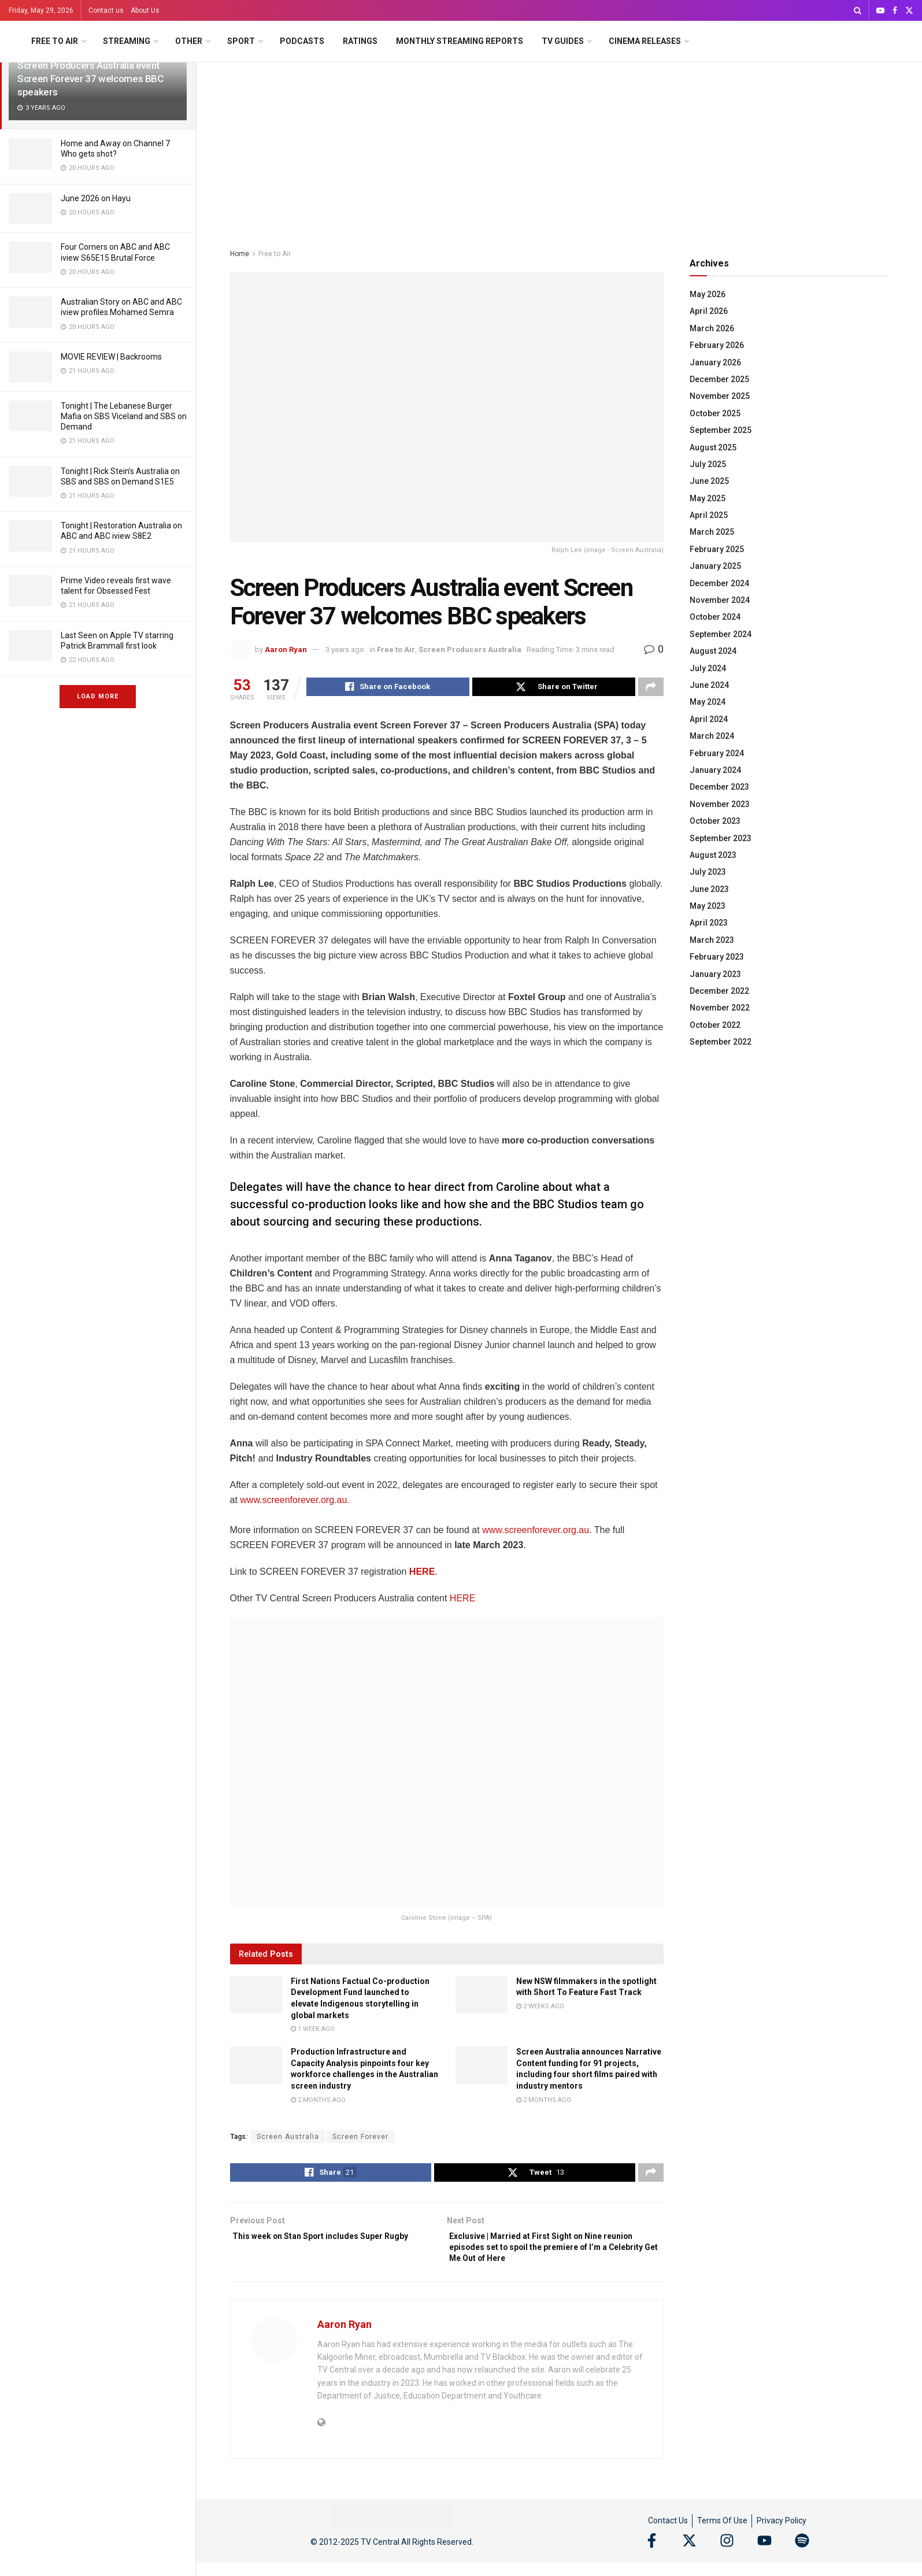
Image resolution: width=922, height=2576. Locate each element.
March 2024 (712, 736)
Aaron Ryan (286, 649)
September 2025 (720, 430)
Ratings (360, 41)
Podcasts (302, 41)
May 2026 (707, 294)
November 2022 (720, 1007)
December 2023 (719, 786)
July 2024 (708, 668)
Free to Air (54, 41)
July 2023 (708, 871)
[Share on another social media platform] (651, 688)
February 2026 (717, 345)
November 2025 (720, 396)
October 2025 (715, 413)
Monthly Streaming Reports (459, 41)
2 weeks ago (540, 2008)
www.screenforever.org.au (534, 1532)
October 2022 (715, 1025)
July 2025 (708, 464)
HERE (422, 1573)
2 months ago (318, 2101)
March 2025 (712, 531)
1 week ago (313, 2030)
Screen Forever (360, 2138)
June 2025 (709, 481)
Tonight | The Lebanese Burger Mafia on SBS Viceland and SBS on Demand (124, 416)
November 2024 (720, 600)
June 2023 (709, 889)
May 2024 (707, 701)
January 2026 (715, 362)
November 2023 (720, 804)
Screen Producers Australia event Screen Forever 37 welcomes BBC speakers (90, 79)
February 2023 (717, 956)
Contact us (106, 10)
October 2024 (715, 616)
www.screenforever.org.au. (294, 1502)
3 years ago (344, 649)
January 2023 (715, 974)
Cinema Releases (645, 41)
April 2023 (709, 922)
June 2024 (709, 685)
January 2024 (715, 770)
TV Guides (563, 41)
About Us (145, 10)
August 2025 (713, 447)
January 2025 (715, 566)
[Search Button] (857, 10)
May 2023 (707, 906)
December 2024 (719, 583)
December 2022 (719, 990)
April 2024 (709, 719)
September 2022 (720, 1041)
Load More (98, 696)
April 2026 (709, 311)
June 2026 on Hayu (96, 198)
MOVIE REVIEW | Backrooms (111, 356)
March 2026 (712, 328)
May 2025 (707, 498)
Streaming (126, 41)
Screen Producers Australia (470, 649)
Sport (241, 41)
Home (239, 254)
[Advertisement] (559, 149)
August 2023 (713, 855)
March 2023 (712, 940)
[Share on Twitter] (553, 688)
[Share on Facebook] (387, 688)
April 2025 (709, 515)
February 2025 (717, 549)
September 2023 (720, 838)
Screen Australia (288, 2138)
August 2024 (713, 651)
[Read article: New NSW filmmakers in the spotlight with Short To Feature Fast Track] (482, 1996)
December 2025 (719, 379)
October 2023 (715, 821)
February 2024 (717, 753)
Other (188, 41)
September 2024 (720, 634)
